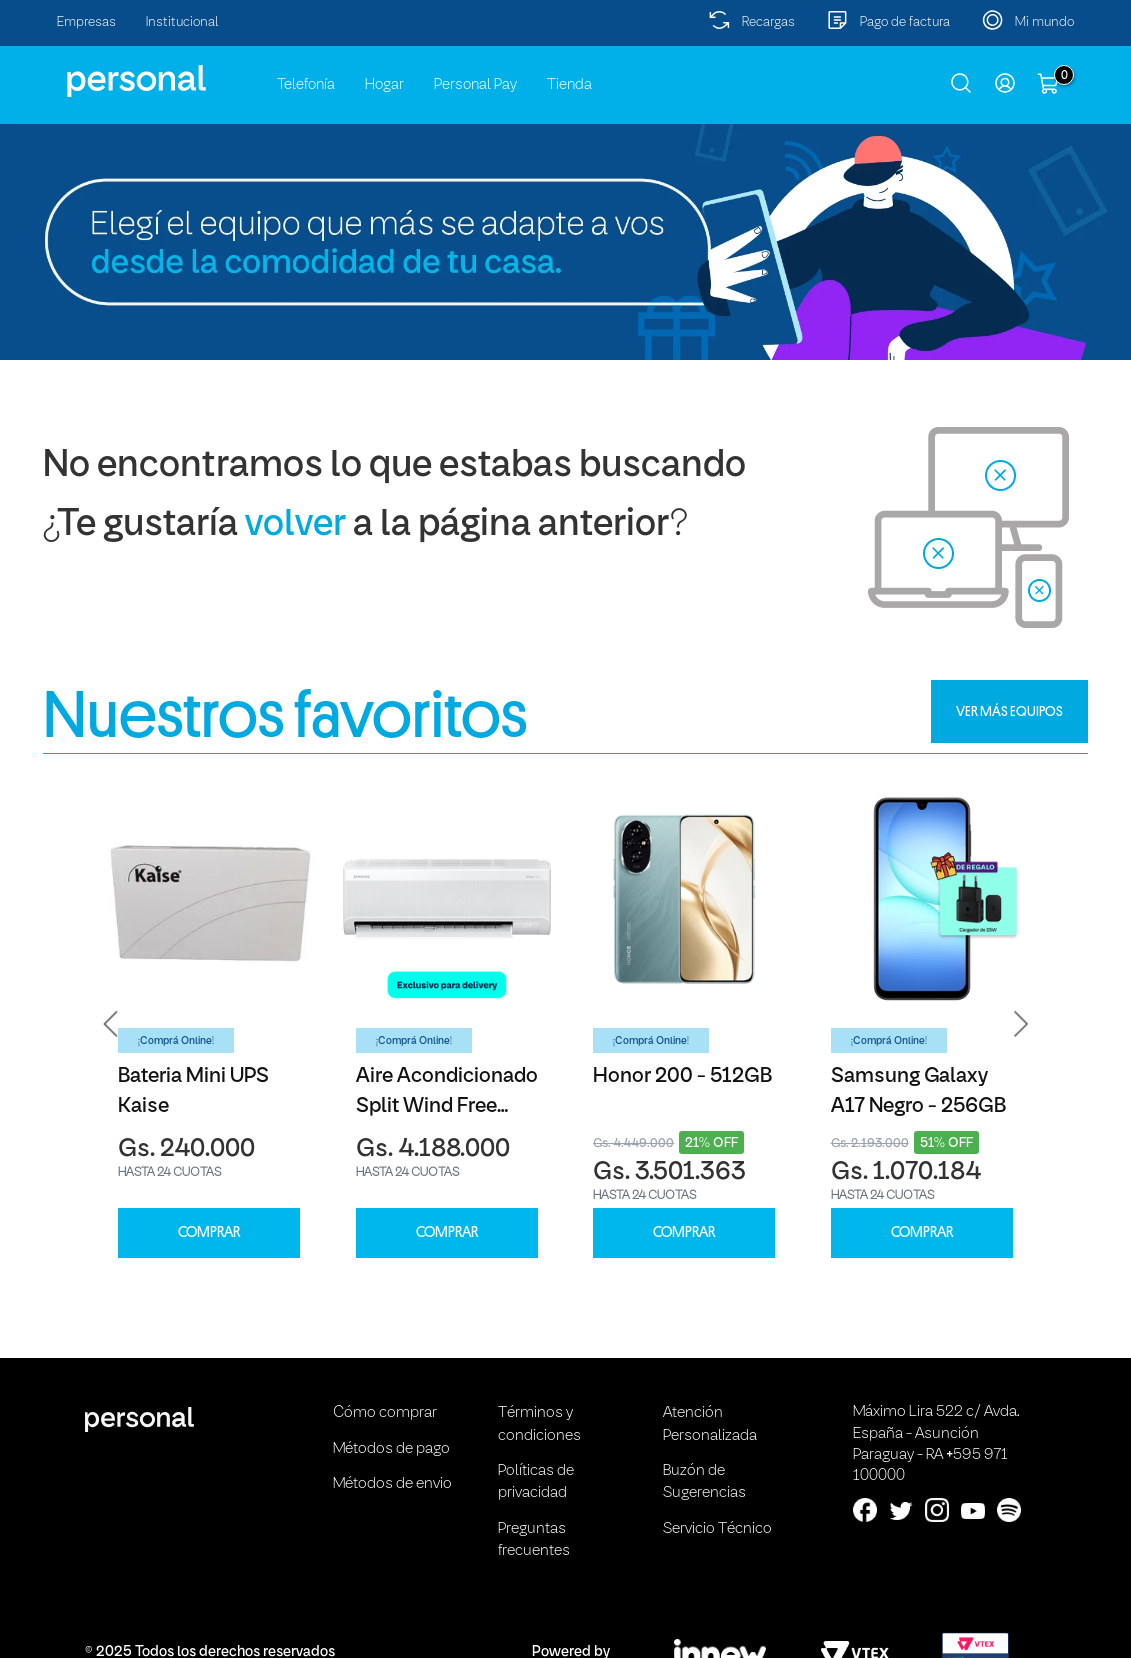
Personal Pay (475, 85)
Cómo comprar (385, 1413)
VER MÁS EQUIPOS (1009, 711)
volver (295, 525)
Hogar (384, 85)
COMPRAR (209, 1232)
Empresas (86, 22)
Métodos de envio (392, 1484)
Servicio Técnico (717, 1529)
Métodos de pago (391, 1449)
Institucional (182, 22)
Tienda (569, 85)
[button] (111, 1023)
